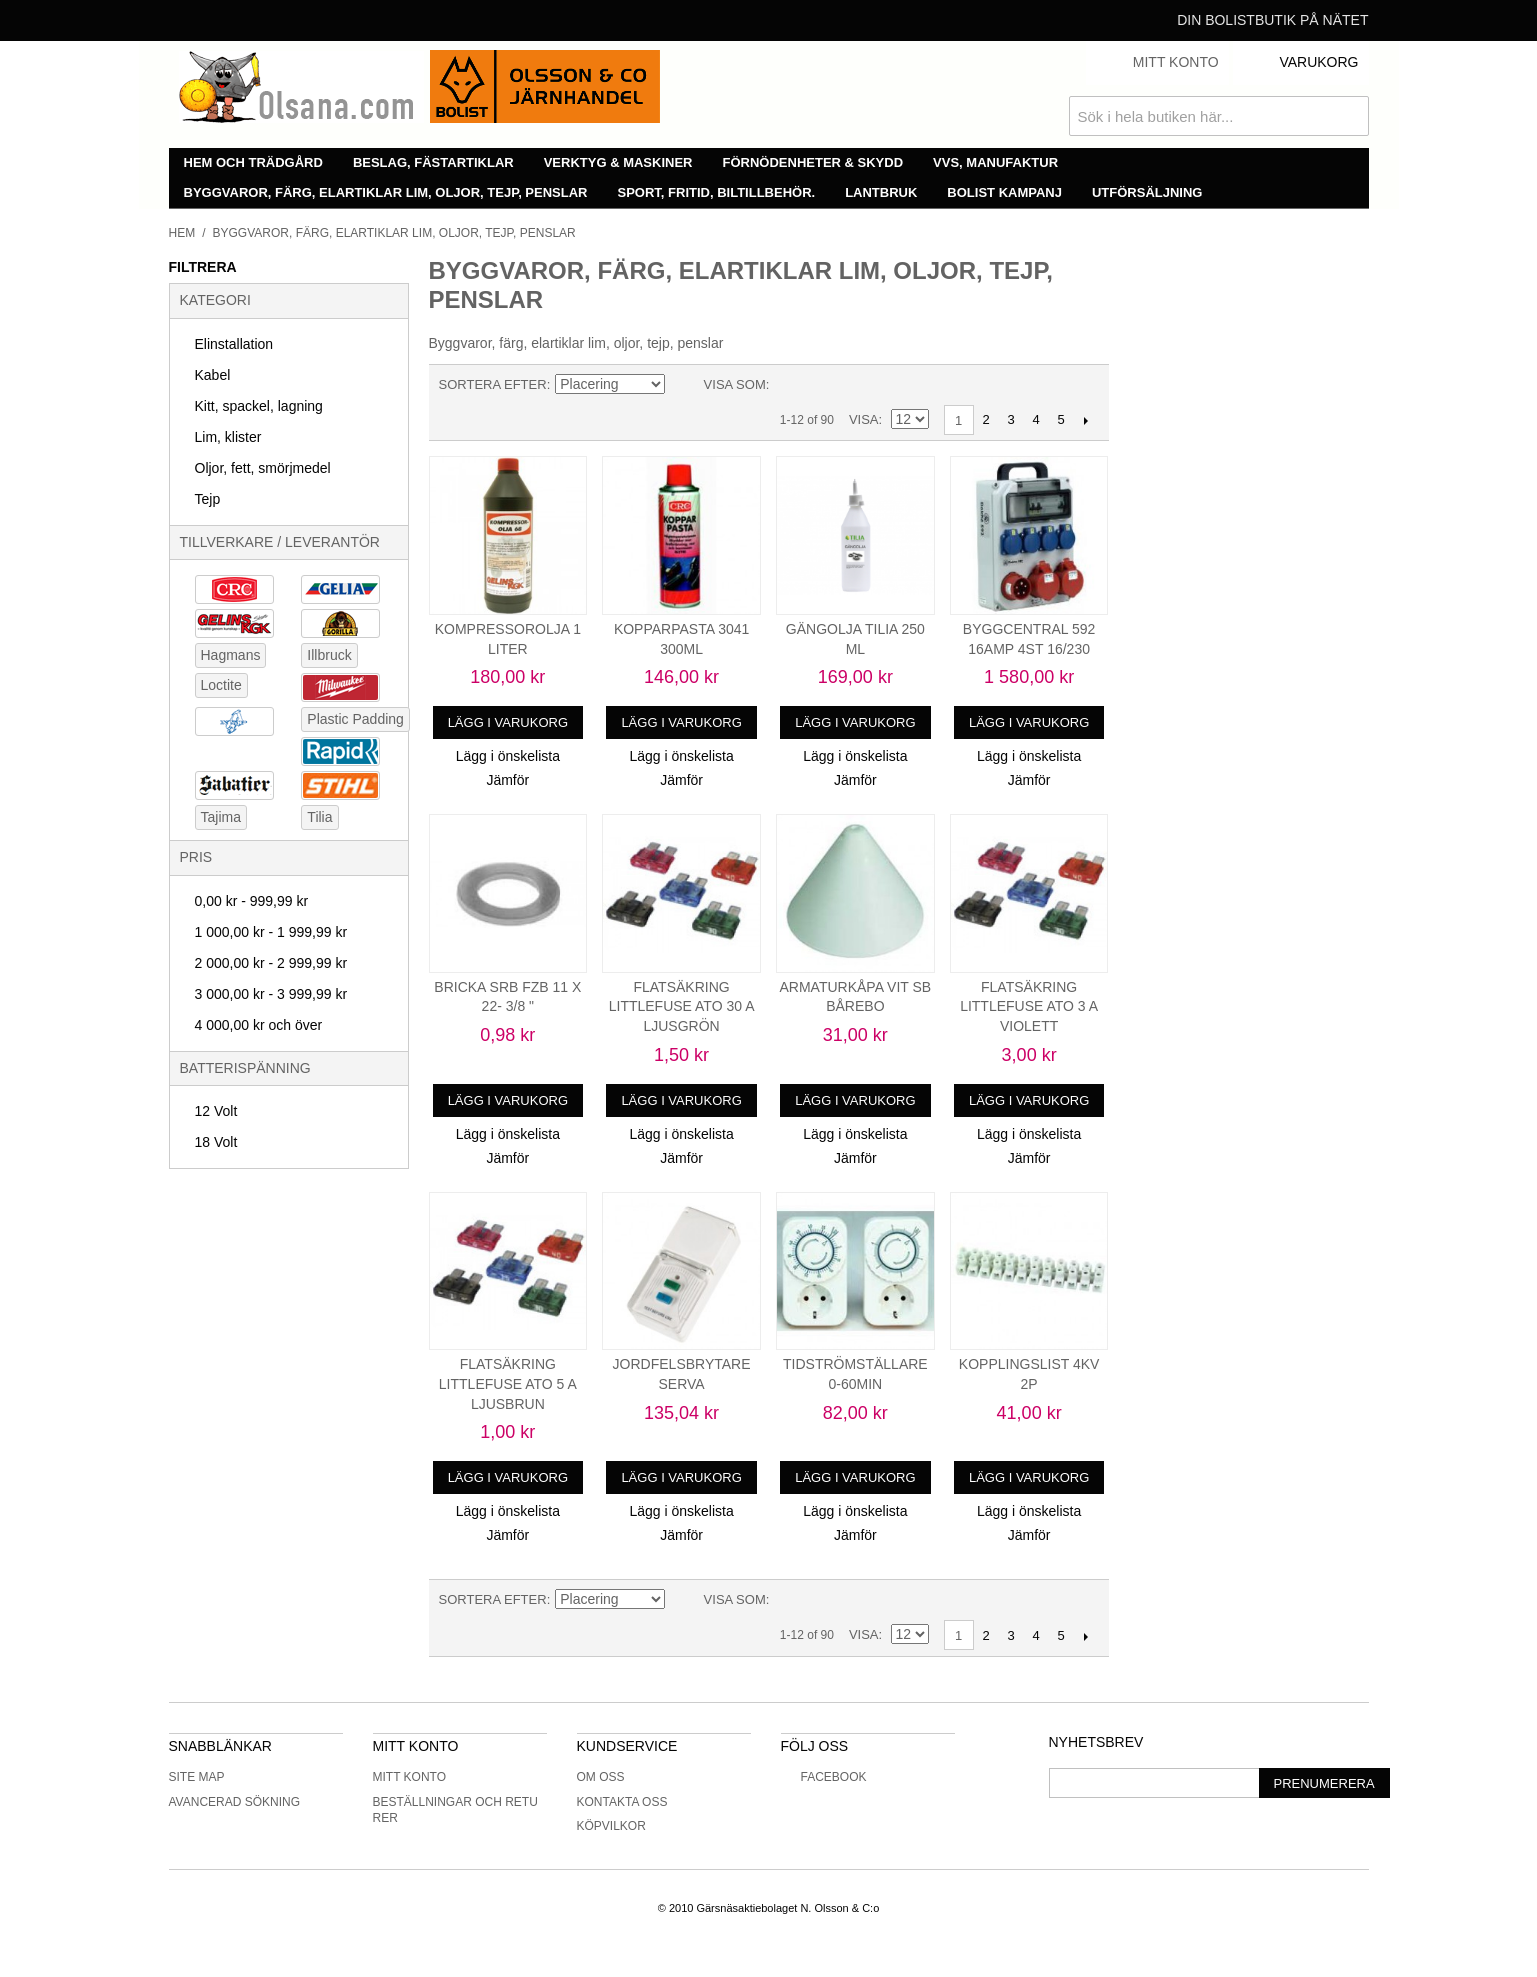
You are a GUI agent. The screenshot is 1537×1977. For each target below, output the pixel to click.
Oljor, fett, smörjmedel (263, 468)
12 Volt (216, 1111)
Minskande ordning (684, 385)
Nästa (1086, 420)
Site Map (197, 1777)
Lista (824, 385)
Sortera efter (493, 384)
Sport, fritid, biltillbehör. (717, 192)
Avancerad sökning (235, 1802)
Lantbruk (881, 192)
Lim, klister (228, 437)
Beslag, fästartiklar (433, 162)
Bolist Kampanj (1004, 192)
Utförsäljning (1147, 192)
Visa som (735, 384)
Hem (182, 233)
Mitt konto (410, 1777)
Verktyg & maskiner (618, 162)
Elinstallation (234, 344)
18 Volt (216, 1142)
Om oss (601, 1777)
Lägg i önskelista (508, 756)
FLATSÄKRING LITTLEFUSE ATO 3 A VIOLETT (1029, 1006)
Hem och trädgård (253, 162)
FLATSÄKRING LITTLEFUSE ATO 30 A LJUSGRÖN (682, 1006)
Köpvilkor (611, 1826)
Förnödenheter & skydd (813, 162)
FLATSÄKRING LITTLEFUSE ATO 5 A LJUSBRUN (508, 1383)
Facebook (824, 1777)
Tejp (208, 499)
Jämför (507, 780)
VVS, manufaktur (995, 162)
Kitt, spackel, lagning (259, 406)
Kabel (213, 375)
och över (259, 1025)
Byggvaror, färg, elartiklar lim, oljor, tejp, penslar (386, 192)
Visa (864, 419)
